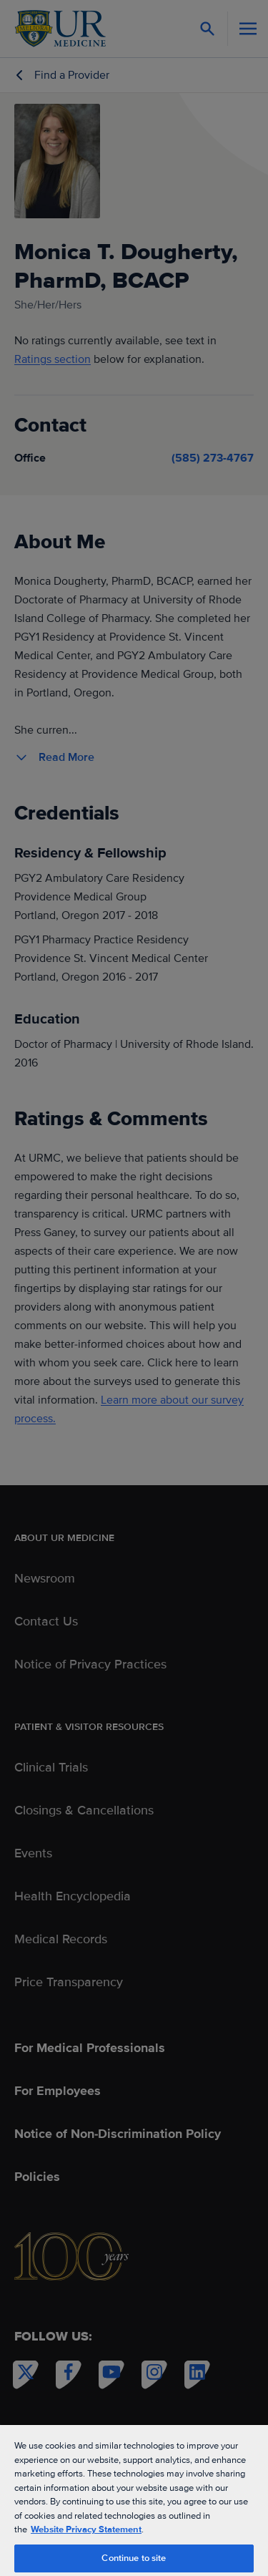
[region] (134, 2500)
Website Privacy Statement (86, 2529)
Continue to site (133, 2558)
